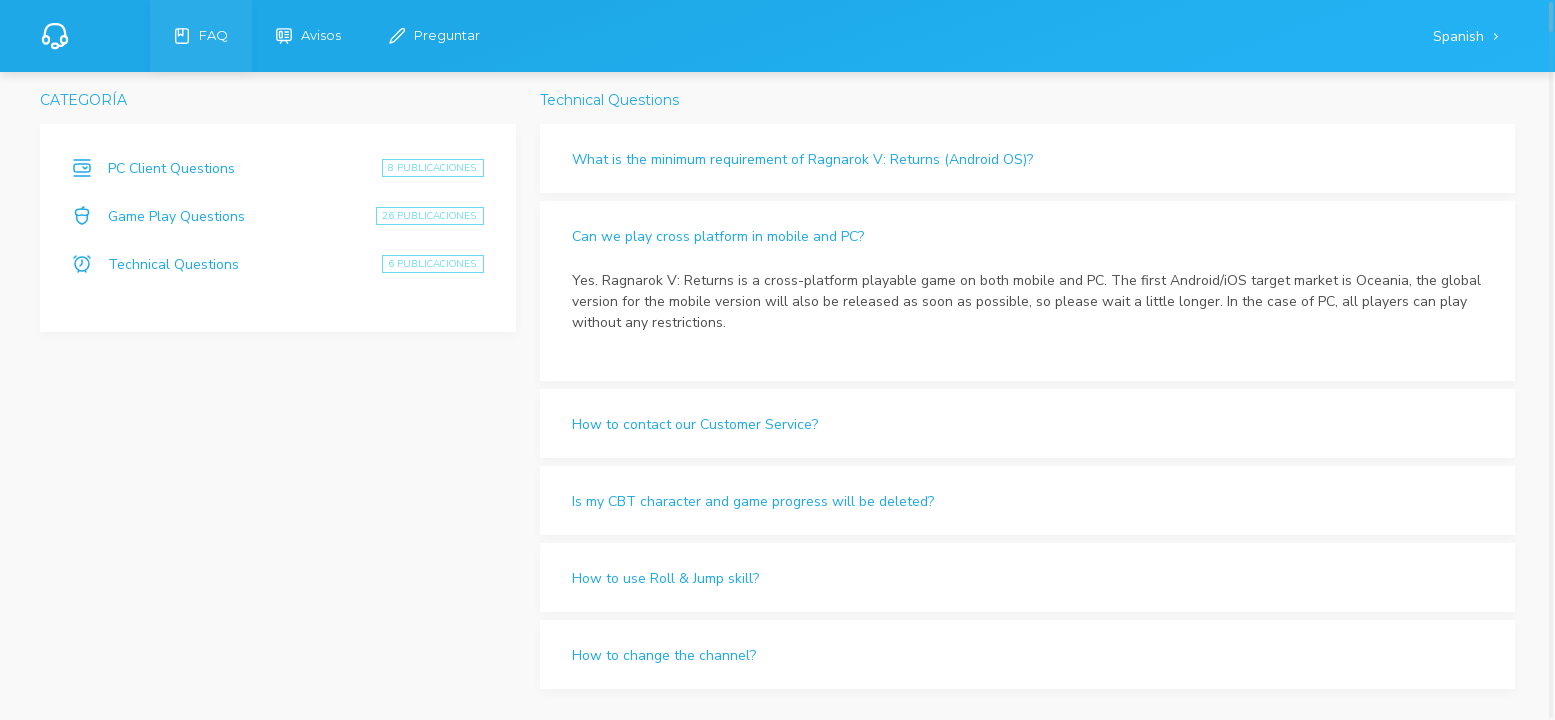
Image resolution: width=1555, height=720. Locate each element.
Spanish (1460, 36)
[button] (1027, 158)
